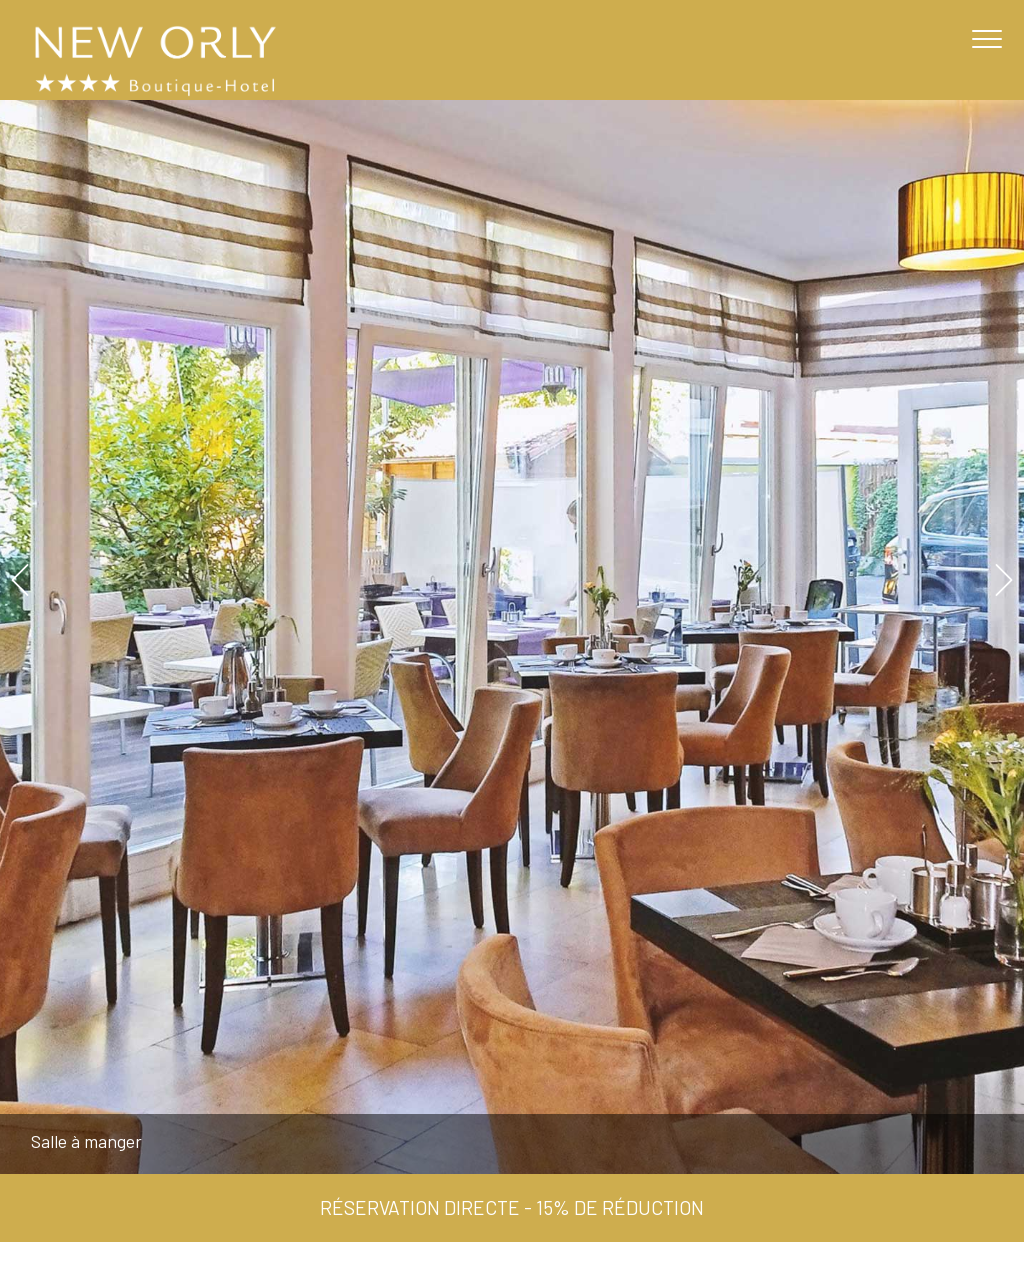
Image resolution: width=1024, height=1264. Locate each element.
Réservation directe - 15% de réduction (512, 1207)
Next (1005, 579)
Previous (19, 579)
